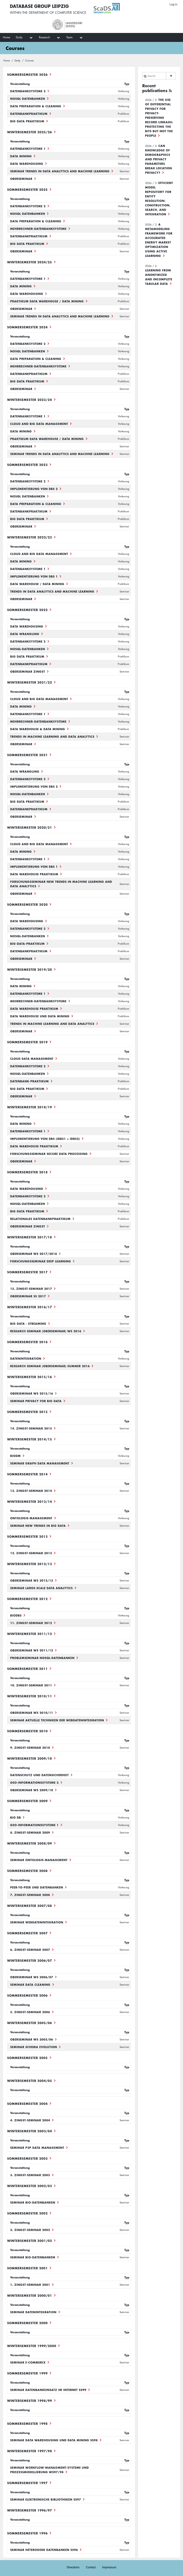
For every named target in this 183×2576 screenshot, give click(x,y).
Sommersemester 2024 (27, 327)
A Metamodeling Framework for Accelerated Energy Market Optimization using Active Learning (158, 240)
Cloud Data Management (31, 1058)
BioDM (15, 1456)
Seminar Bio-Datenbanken (32, 2202)
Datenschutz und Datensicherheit (39, 1775)
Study (17, 60)
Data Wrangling (24, 634)
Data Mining (21, 156)
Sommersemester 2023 (27, 464)
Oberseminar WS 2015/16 (31, 1393)
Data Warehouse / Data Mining (37, 584)
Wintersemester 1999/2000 (31, 2345)
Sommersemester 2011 (27, 1668)
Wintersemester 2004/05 (29, 2080)
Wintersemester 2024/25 (29, 262)
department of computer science (57, 12)
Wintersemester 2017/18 (29, 1237)
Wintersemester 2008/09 (29, 1843)
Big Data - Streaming (28, 1323)
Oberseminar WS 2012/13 (31, 1580)
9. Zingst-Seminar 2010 (30, 1747)
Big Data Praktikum (27, 121)
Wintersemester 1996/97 (29, 2510)
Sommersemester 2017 (27, 1272)
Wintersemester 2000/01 (29, 2295)
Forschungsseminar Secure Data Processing (49, 1153)
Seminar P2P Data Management (37, 2147)
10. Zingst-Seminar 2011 (31, 1685)
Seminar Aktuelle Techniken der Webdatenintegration (57, 1720)
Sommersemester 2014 (27, 1474)
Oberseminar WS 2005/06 (31, 2039)
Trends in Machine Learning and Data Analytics (52, 736)
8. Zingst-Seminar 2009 (30, 1832)
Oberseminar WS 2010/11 (31, 1712)
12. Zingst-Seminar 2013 (31, 1553)
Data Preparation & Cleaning (35, 106)
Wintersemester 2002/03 (29, 2186)
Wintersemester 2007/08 (29, 1905)
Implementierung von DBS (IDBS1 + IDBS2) (45, 1138)
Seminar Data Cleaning (30, 1984)
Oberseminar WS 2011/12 (31, 1650)
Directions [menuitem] (73, 2567)
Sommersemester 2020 (27, 904)
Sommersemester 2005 (27, 2057)
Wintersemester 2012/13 (29, 1564)
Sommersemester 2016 (27, 1342)
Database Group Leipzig (39, 6)
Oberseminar (21, 178)
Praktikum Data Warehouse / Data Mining (47, 301)
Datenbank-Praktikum (29, 1081)
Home (6, 60)
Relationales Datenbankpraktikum (40, 1219)
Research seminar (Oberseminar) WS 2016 (45, 1331)
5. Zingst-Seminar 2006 (30, 2012)
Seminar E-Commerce (28, 2362)
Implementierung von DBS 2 (34, 489)
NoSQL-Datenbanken (27, 649)
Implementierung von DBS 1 (34, 576)
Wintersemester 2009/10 (29, 1758)
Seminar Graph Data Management (39, 1463)
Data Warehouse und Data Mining (40, 1016)
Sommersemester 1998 (27, 2423)
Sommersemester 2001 (27, 2268)
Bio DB (15, 1817)
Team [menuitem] (69, 37)
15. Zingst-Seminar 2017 (31, 1288)
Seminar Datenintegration (33, 2312)
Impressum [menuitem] (109, 2567)
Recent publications (154, 88)
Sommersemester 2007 (27, 1933)
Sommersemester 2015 (27, 1411)
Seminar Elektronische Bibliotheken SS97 (45, 2499)
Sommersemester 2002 (27, 2213)
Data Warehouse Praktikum (34, 874)
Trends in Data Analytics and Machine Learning (52, 591)
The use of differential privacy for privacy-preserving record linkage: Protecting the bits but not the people (159, 117)
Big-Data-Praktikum (27, 943)
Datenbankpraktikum (29, 113)
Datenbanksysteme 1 (28, 148)
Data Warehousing (26, 163)
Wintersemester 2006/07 (29, 1960)
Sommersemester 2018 (27, 1172)
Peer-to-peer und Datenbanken (36, 1887)
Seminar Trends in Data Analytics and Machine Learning (60, 171)
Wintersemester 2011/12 (29, 1633)
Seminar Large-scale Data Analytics (41, 1588)
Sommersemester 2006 (27, 1995)
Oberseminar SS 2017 (28, 1296)
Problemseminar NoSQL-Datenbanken (42, 1658)
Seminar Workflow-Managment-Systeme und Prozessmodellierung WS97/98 (49, 2469)
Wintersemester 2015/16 (29, 1377)
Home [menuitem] (6, 37)
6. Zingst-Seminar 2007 (30, 1949)
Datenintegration (25, 1358)
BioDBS (16, 1615)
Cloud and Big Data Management (39, 424)
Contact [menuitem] (91, 2567)
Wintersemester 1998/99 (29, 2400)
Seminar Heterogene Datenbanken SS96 (44, 2550)
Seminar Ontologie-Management (39, 1860)
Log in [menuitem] (173, 4)
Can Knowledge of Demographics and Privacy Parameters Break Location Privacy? (158, 159)
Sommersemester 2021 (27, 755)
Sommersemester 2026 (27, 74)
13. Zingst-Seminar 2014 (31, 1490)
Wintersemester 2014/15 (29, 1439)
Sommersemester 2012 (27, 1598)
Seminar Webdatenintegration (36, 1922)
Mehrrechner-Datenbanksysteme (38, 228)
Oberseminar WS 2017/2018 (33, 1253)
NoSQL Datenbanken (27, 98)
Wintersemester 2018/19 (29, 1107)
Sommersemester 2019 (27, 1042)
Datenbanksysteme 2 (28, 91)
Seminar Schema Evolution (33, 2047)
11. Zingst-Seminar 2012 (31, 1623)
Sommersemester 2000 (27, 2323)
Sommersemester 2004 (27, 2103)
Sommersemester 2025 (27, 189)
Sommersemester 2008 (27, 1870)
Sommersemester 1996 (27, 2533)
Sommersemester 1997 (27, 2483)
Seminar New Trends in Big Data (38, 1525)
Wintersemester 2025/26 (29, 132)
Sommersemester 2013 (27, 1536)
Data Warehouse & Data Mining (37, 729)
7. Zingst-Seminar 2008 (30, 1895)
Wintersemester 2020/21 (29, 827)
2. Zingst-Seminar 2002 (30, 2230)
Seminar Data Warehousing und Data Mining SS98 (54, 2440)
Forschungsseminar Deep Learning (40, 1261)
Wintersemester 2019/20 (29, 969)
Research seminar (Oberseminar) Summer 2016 (50, 1366)
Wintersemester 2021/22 (29, 682)
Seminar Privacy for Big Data (36, 1401)
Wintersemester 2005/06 (29, 2022)
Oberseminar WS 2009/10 (31, 1790)
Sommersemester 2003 (27, 2158)
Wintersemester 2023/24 (29, 399)
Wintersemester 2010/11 (29, 1696)
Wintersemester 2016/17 (29, 1307)
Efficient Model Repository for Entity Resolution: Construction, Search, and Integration (159, 198)
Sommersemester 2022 (27, 609)
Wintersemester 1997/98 (29, 2451)
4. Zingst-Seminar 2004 (30, 2120)
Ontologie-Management (31, 1518)
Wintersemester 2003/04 (29, 2131)
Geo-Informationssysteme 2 (34, 1782)
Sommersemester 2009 (27, 1801)
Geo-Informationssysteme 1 (34, 1825)
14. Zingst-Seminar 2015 (31, 1428)
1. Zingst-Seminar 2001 (30, 2284)
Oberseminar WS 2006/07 (31, 1977)
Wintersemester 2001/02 (29, 2240)
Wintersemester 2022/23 (29, 537)
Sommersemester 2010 (27, 1731)
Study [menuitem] (19, 37)
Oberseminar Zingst (27, 671)
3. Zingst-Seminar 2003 (30, 2175)
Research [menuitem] (44, 37)
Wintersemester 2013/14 (29, 1501)
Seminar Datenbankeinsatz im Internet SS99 (48, 2390)
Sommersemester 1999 (27, 2373)
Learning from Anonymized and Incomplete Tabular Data (158, 277)
